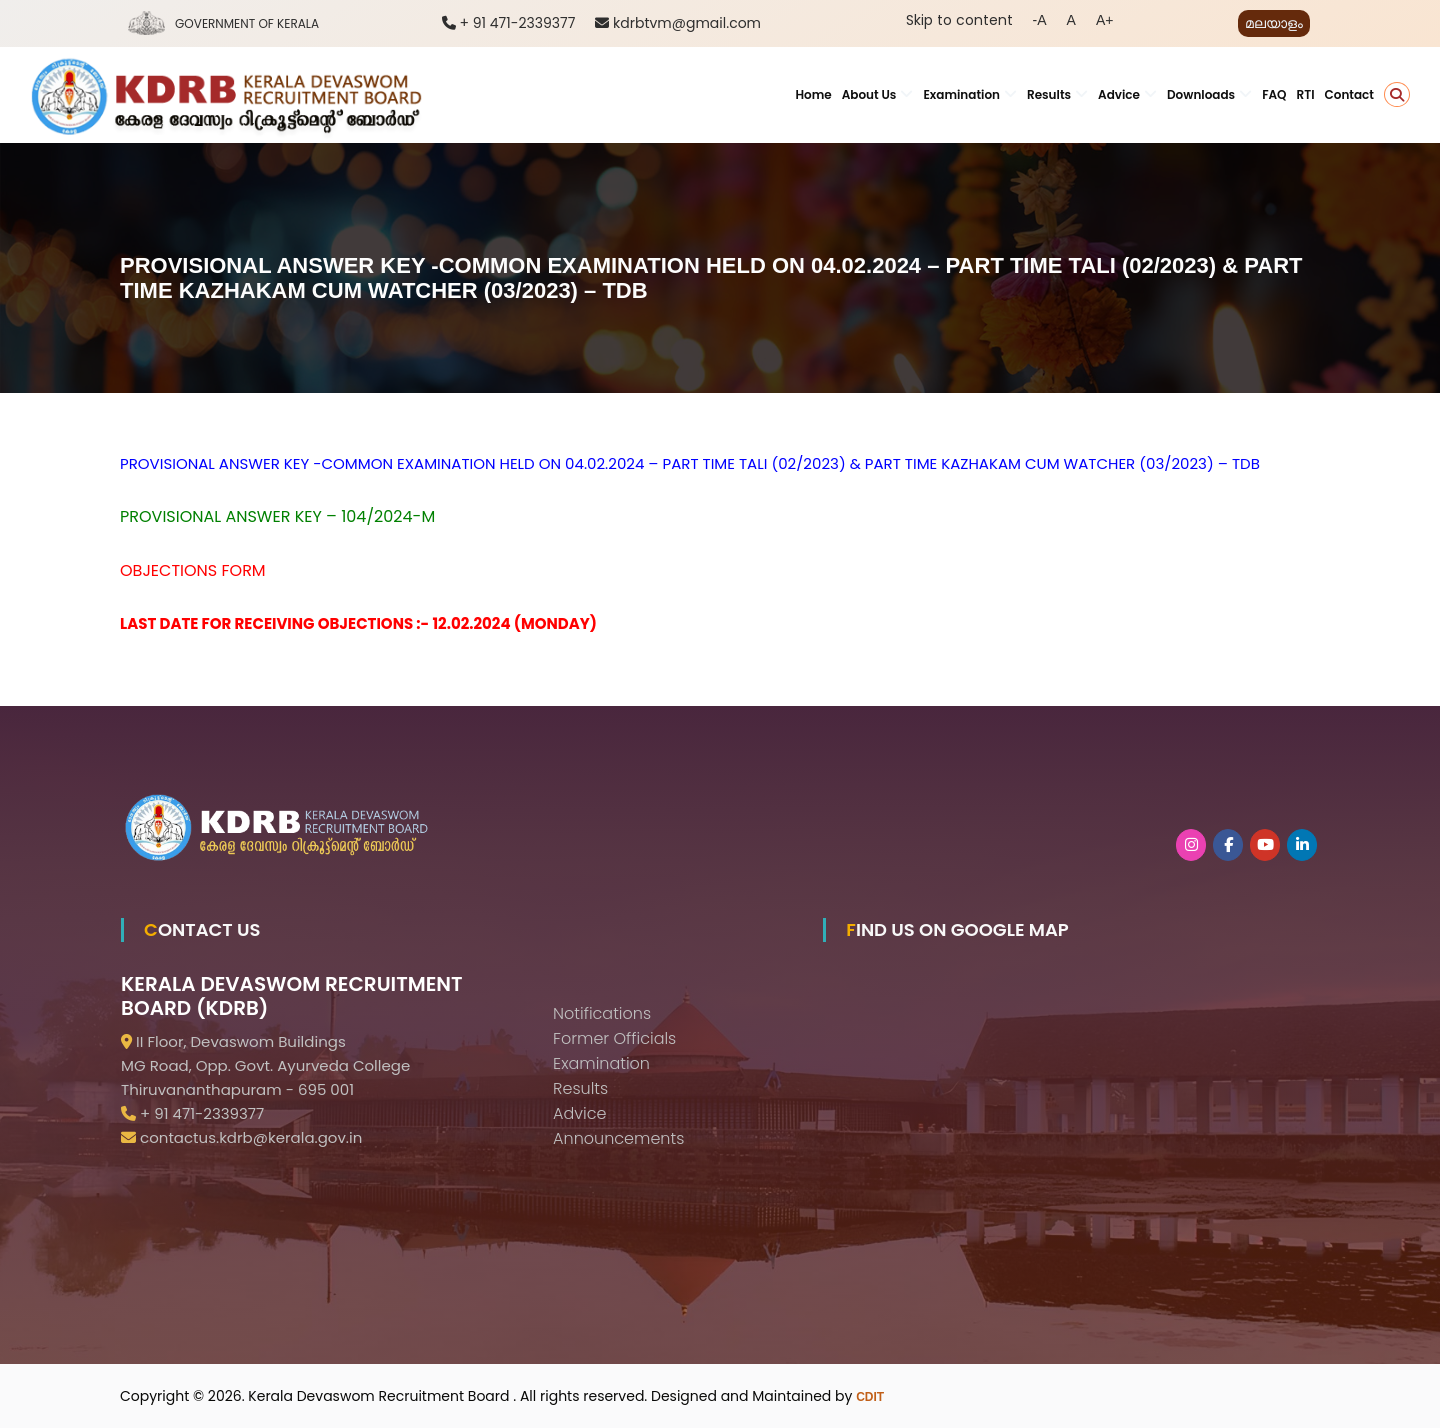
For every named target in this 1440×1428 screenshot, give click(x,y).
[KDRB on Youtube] (1265, 845)
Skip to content (959, 20)
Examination (961, 94)
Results (1049, 94)
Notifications (602, 1013)
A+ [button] (1105, 20)
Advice (1119, 94)
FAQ (1274, 94)
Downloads (1201, 94)
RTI (1306, 94)
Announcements (618, 1138)
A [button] (1071, 20)
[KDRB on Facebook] (1228, 845)
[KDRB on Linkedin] (1302, 845)
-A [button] (1040, 20)
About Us (869, 94)
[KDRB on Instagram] (1191, 845)
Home (813, 94)
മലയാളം (1274, 23)
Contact (1349, 94)
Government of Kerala (247, 23)
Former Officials (614, 1038)
